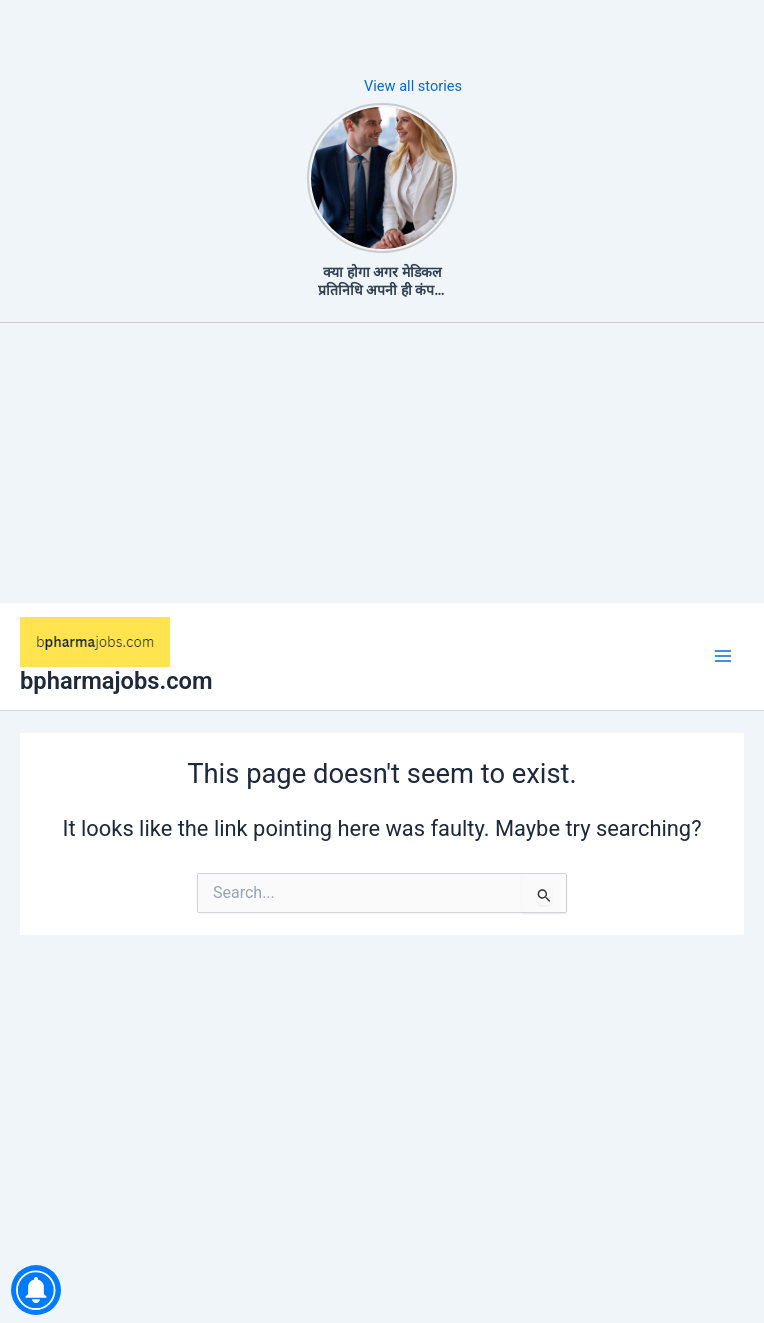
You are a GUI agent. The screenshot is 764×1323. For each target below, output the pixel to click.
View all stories (413, 86)
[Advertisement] (382, 463)
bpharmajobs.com (116, 681)
